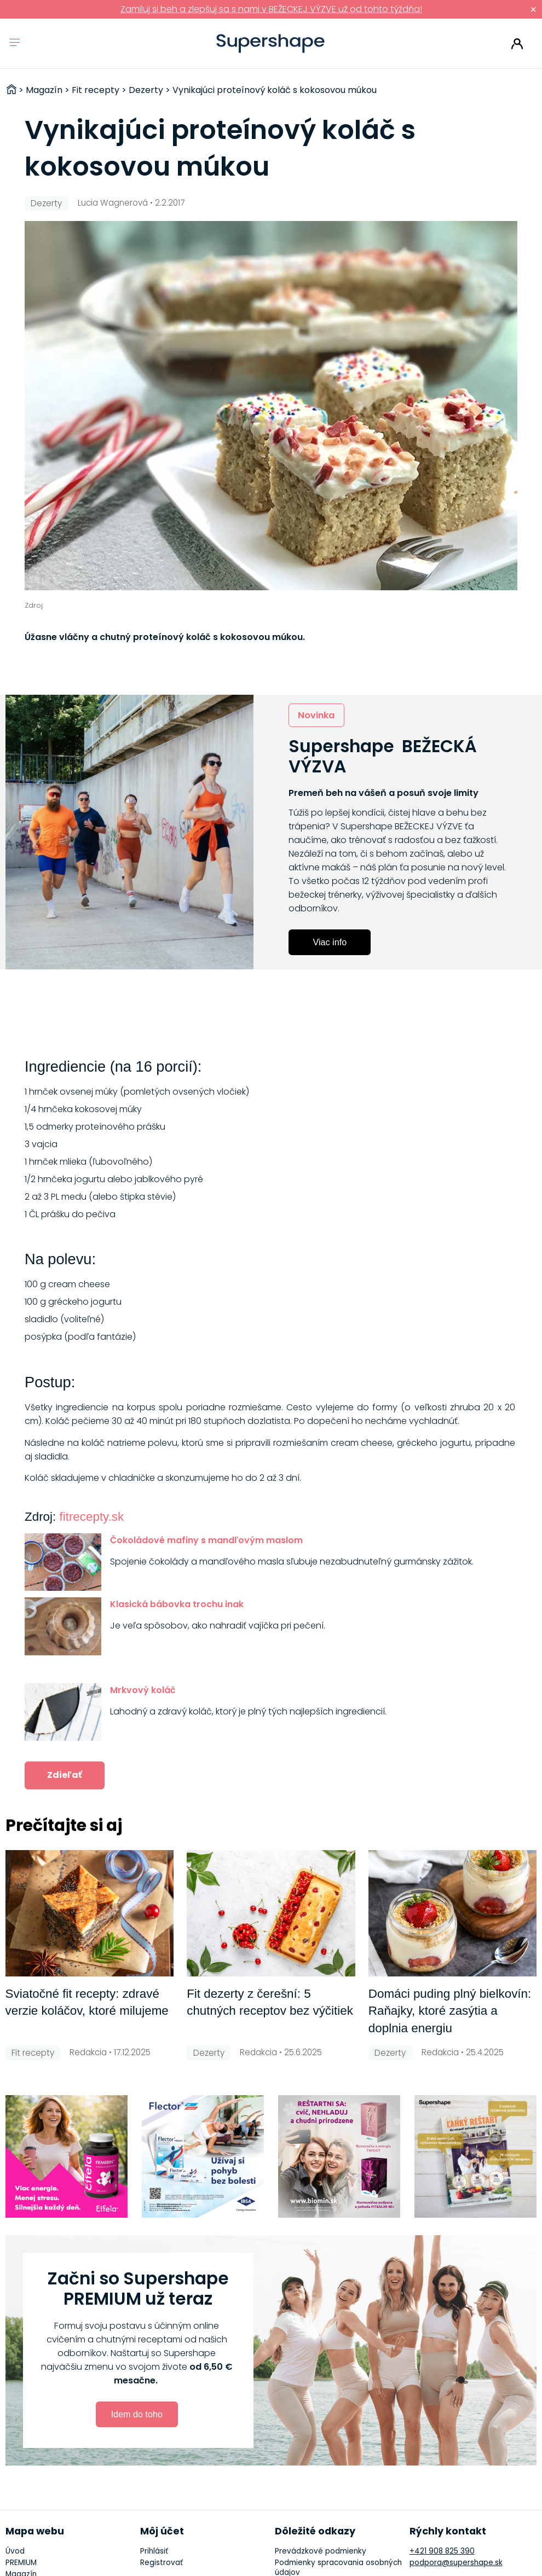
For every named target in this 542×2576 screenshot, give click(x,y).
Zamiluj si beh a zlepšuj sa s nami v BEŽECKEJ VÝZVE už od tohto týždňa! (271, 9)
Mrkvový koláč (143, 1690)
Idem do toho (137, 2414)
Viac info (330, 942)
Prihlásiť (517, 43)
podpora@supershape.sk (456, 2562)
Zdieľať (64, 1775)
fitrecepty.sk (91, 1516)
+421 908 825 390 (442, 2551)
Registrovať (161, 2562)
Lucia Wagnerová (113, 202)
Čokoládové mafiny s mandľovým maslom (206, 1540)
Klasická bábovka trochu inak (177, 1604)
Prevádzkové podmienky (320, 2551)
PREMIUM (21, 2562)
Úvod (15, 2551)
